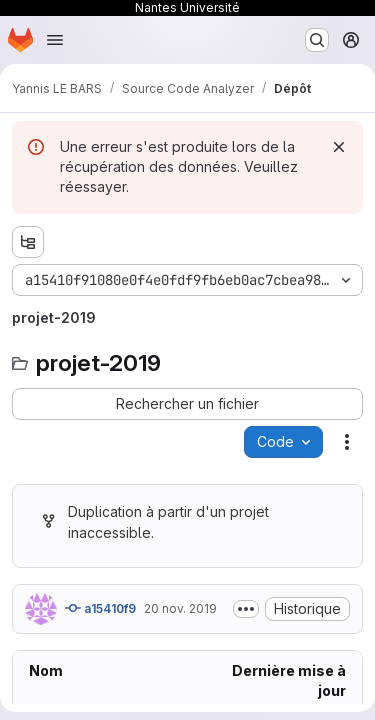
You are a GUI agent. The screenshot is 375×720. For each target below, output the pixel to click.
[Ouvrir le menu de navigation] (55, 40)
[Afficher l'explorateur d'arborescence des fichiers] (28, 242)
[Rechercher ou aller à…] (317, 40)
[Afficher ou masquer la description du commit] (246, 609)
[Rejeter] (339, 147)
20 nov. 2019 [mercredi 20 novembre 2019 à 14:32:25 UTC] (180, 608)
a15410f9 (100, 608)
